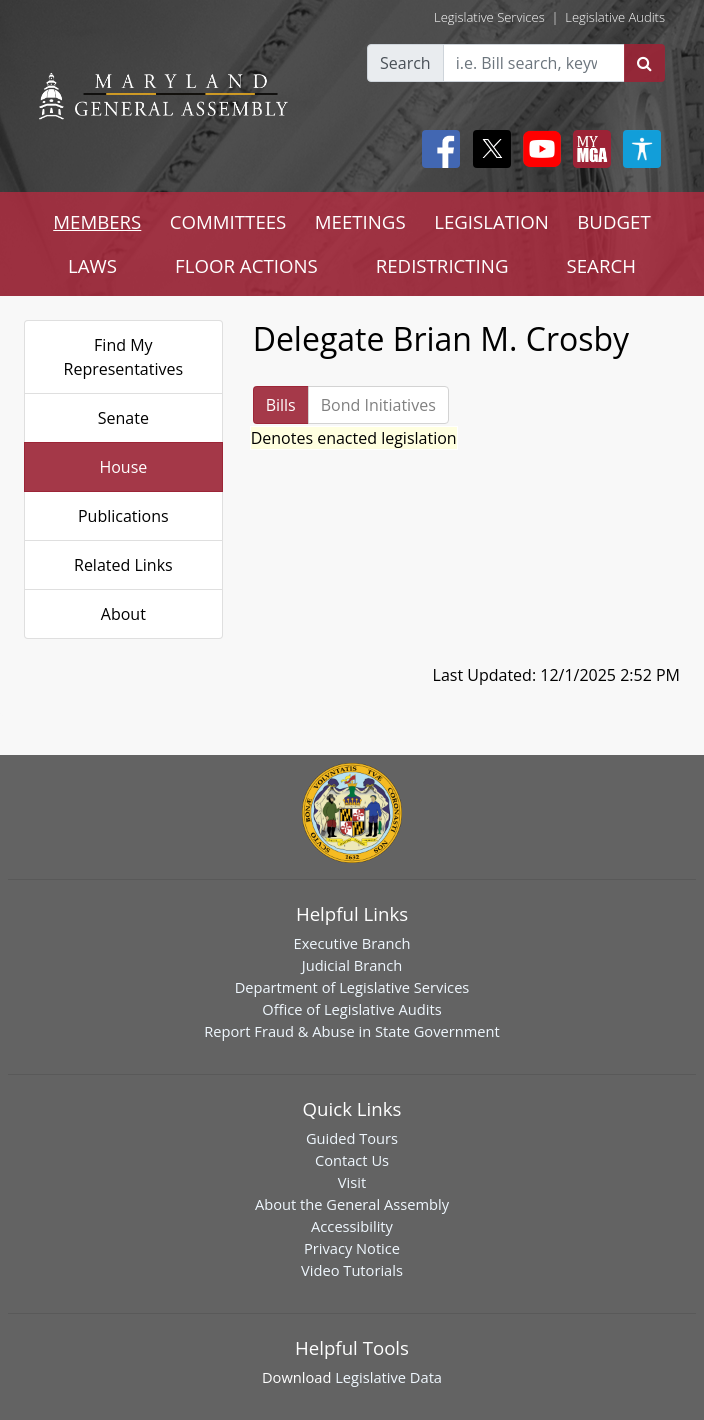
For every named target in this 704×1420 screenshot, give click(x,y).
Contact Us (352, 1160)
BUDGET (613, 221)
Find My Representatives (124, 357)
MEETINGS (360, 221)
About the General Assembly (352, 1204)
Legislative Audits (615, 17)
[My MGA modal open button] (588, 149)
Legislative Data (388, 1377)
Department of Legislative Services (352, 987)
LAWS (92, 265)
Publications (123, 516)
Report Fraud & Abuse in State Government (351, 1031)
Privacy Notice (352, 1248)
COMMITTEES (228, 221)
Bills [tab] (281, 405)
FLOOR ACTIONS (246, 265)
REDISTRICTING (442, 265)
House (123, 467)
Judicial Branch (352, 965)
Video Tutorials (352, 1270)
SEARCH (601, 265)
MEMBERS (97, 221)
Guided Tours (352, 1138)
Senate (123, 418)
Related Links (123, 565)
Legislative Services (489, 17)
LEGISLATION (491, 221)
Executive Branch (352, 943)
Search (405, 63)
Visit (352, 1182)
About (123, 614)
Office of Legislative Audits (351, 1009)
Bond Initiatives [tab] (378, 405)
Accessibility (352, 1226)
